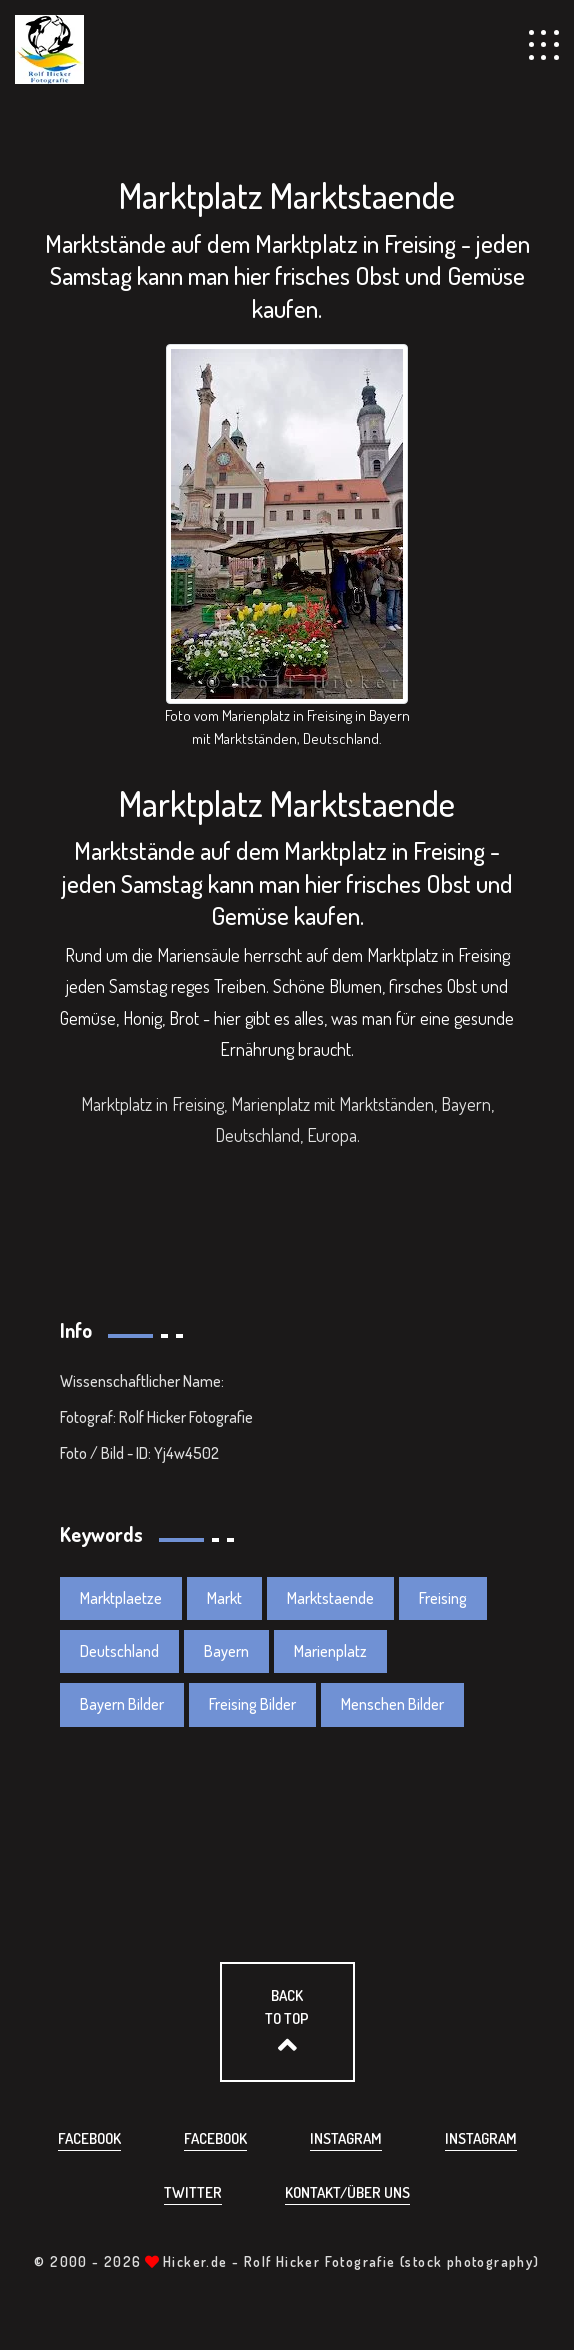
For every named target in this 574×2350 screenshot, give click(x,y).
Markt (224, 1598)
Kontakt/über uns (347, 2192)
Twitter (193, 2192)
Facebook (89, 2138)
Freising (443, 1598)
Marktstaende (330, 1598)
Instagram (346, 2138)
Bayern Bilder (122, 1704)
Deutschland (119, 1651)
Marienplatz (330, 1651)
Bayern (226, 1651)
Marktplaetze (121, 1598)
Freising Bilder (252, 1704)
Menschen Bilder (392, 1704)
